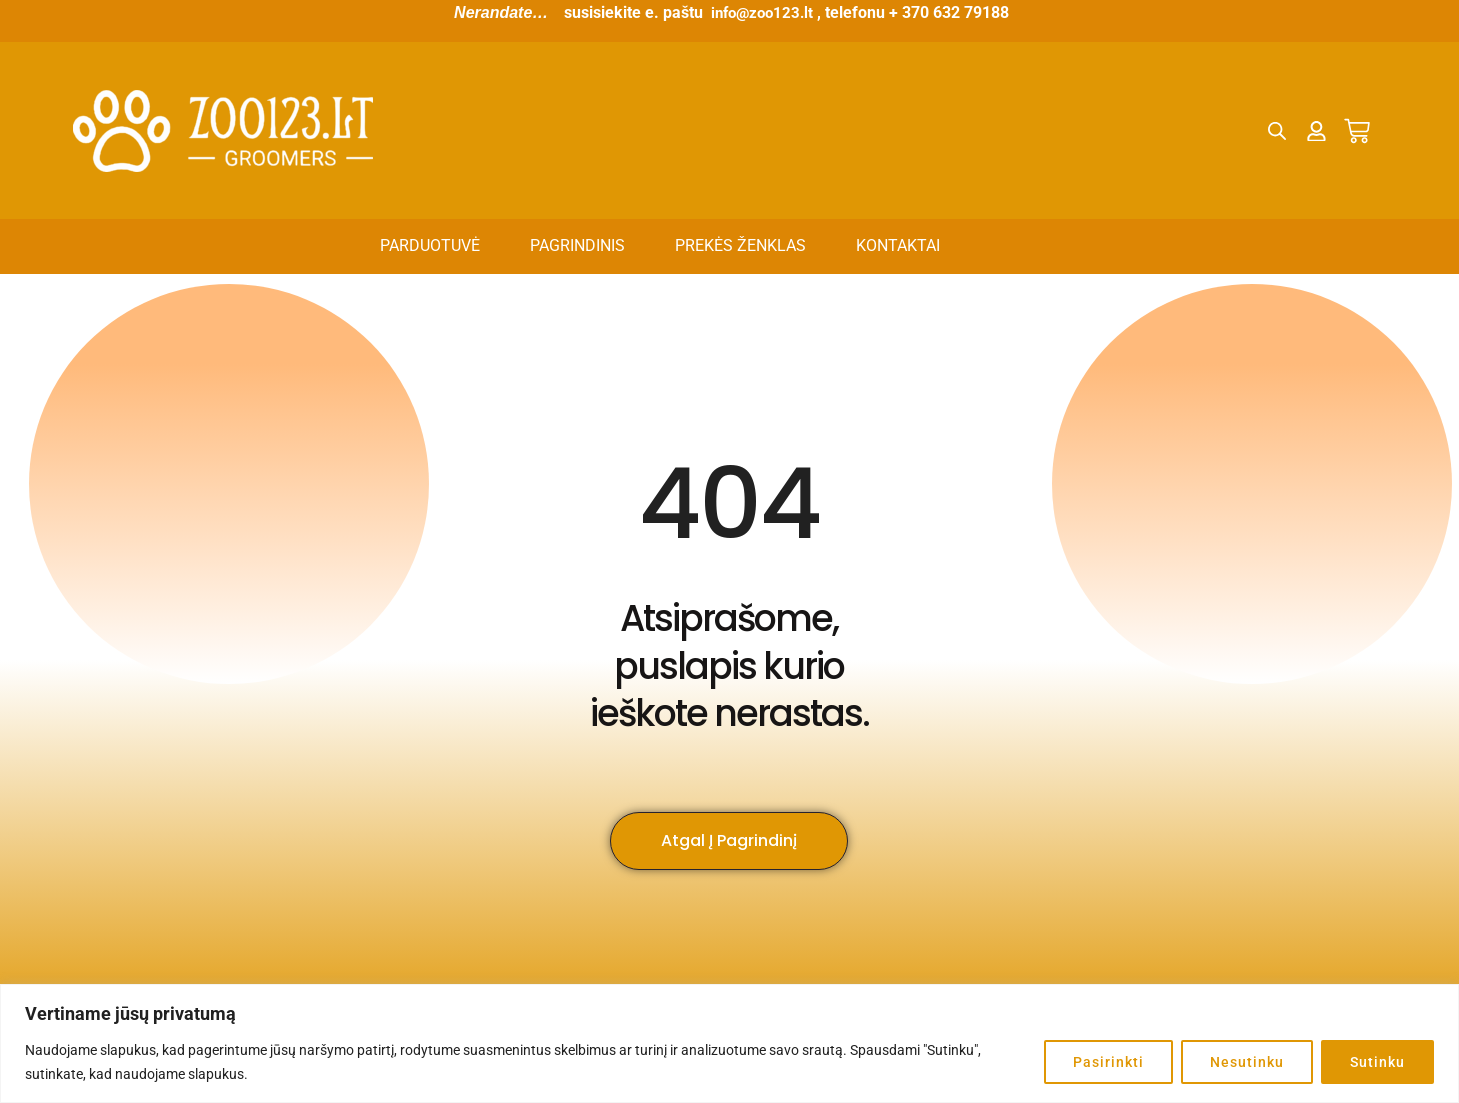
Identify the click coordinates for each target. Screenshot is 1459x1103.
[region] (729, 1043)
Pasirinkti (1108, 1062)
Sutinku (1377, 1062)
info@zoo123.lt (762, 12)
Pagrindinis (577, 245)
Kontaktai (898, 245)
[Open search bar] (1278, 131)
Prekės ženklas (740, 245)
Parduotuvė (430, 245)
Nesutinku (1247, 1062)
